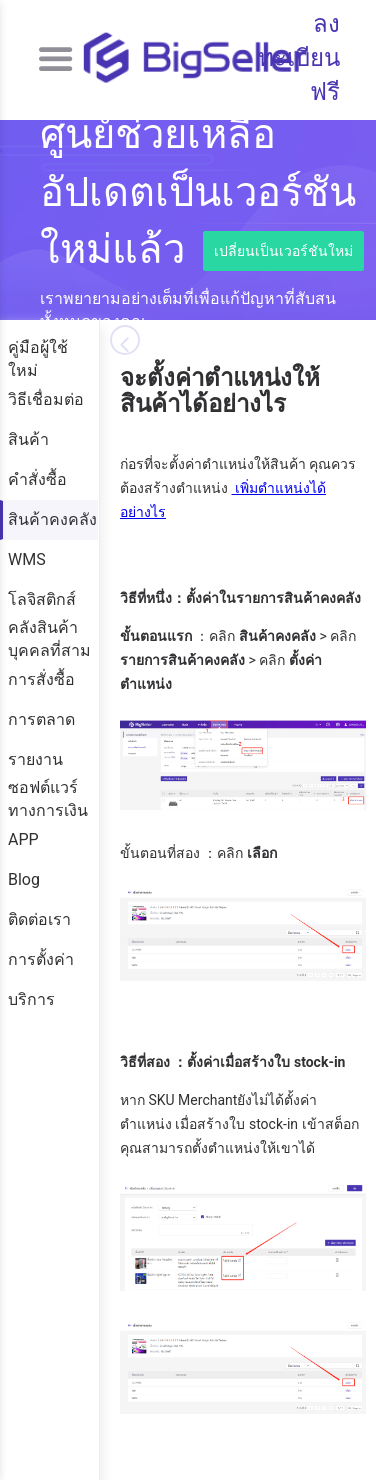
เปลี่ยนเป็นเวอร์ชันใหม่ (283, 251)
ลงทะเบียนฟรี (299, 58)
